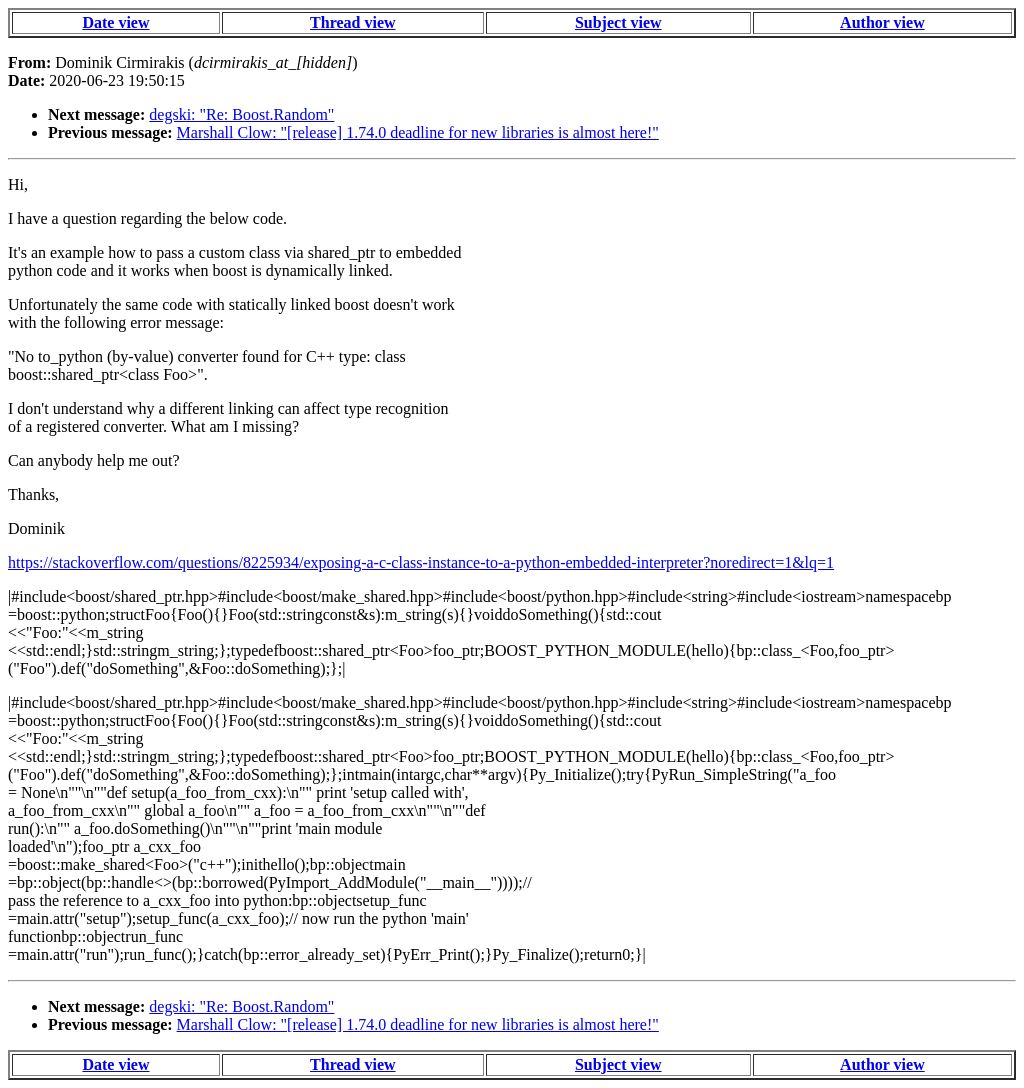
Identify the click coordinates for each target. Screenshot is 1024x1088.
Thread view (352, 22)
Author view (882, 22)
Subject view (618, 22)
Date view (115, 22)
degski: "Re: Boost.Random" (241, 114)
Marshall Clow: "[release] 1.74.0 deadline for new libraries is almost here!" (418, 132)
